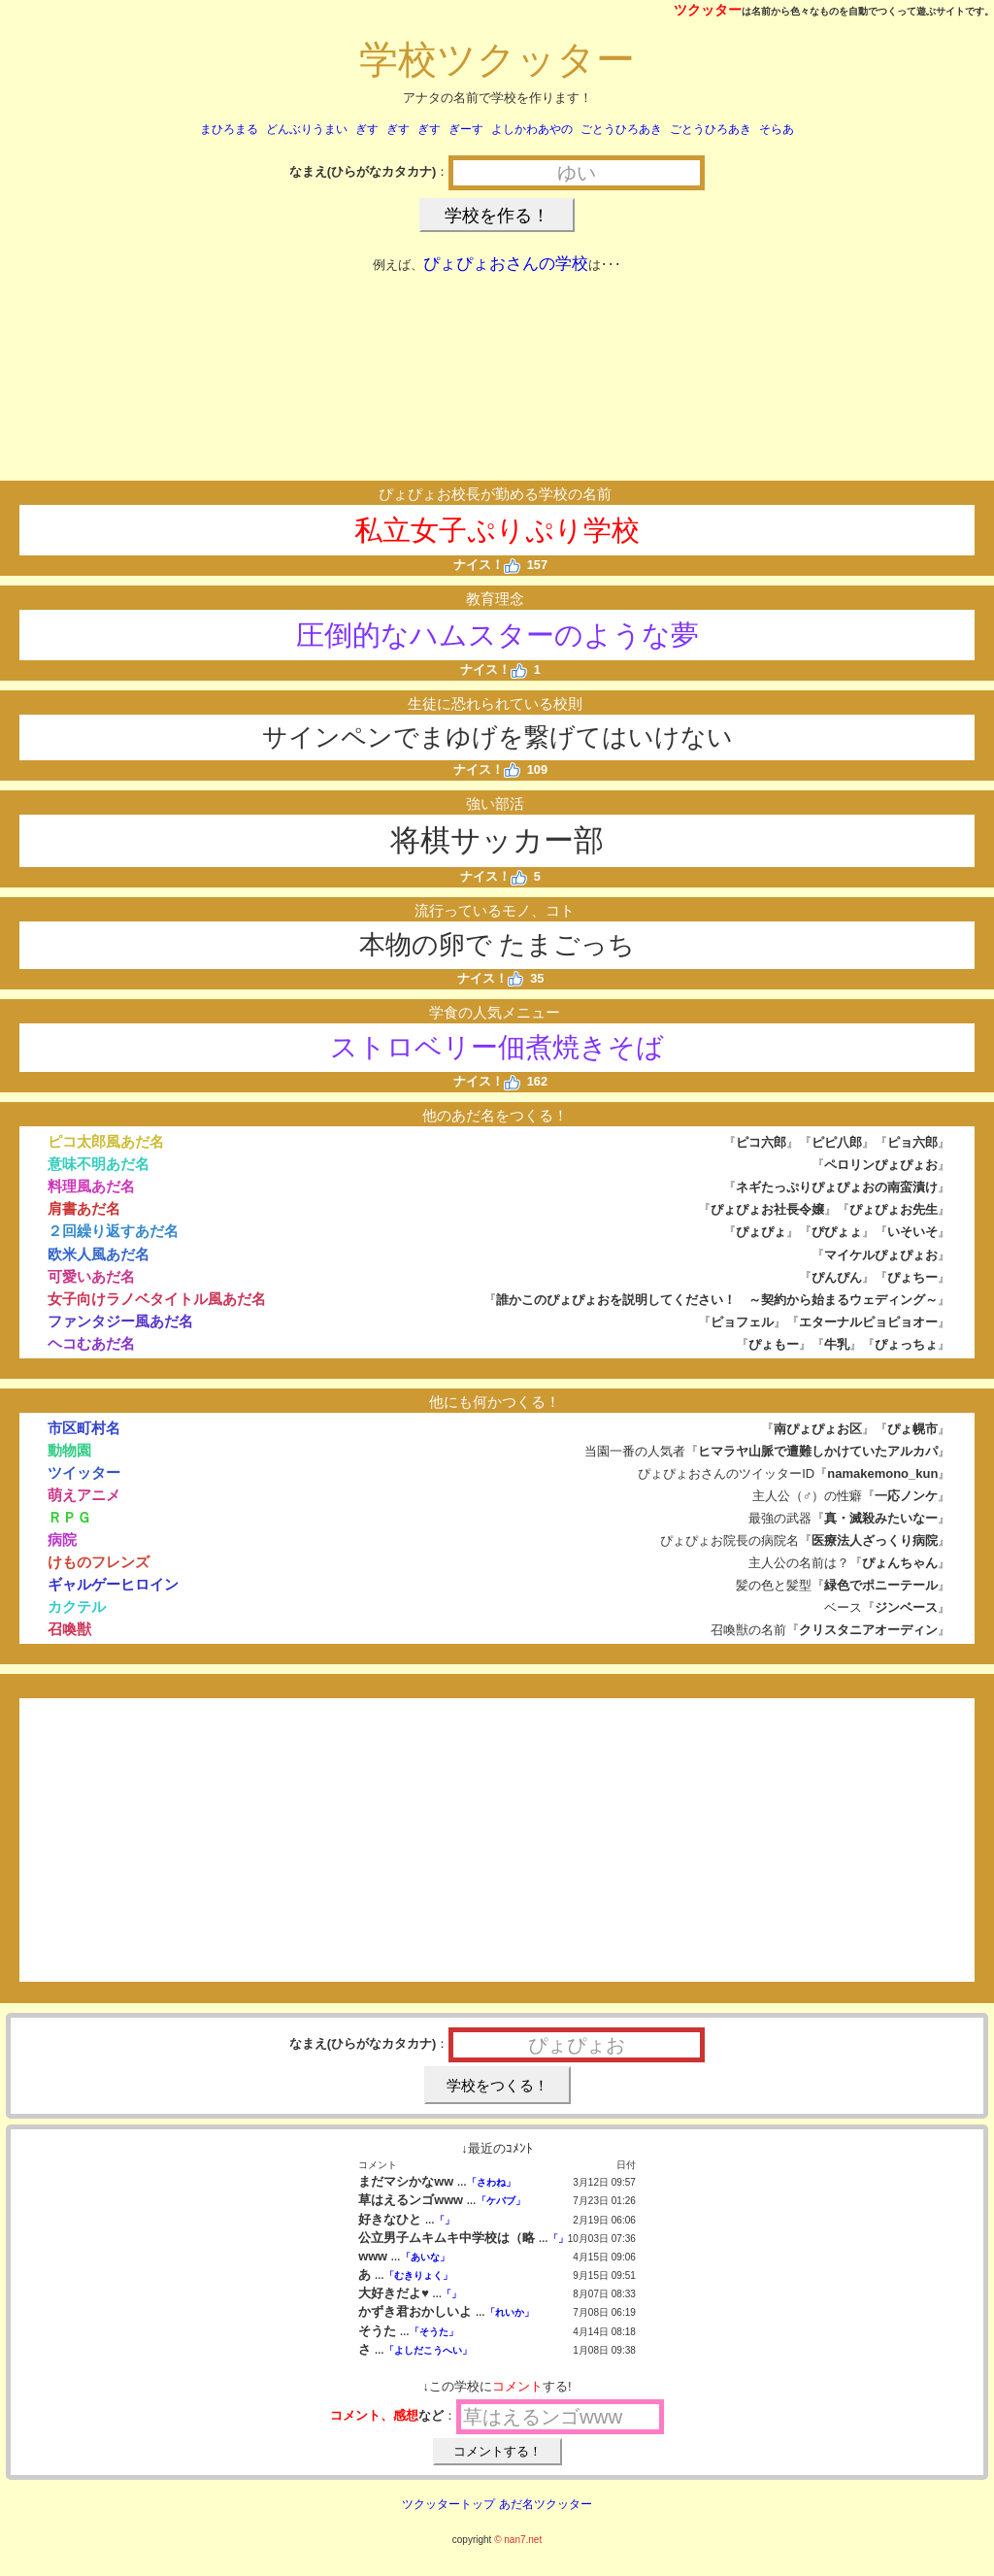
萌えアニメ (84, 1495)
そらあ (776, 129)
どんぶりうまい (307, 129)
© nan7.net (518, 2539)
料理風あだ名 (91, 1186)
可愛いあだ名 (91, 1276)
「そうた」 (434, 2331)
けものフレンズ (98, 1562)
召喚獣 (69, 1629)
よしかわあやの (532, 129)
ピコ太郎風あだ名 (106, 1141)
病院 (62, 1539)
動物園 (69, 1450)
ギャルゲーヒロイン (113, 1584)
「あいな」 (425, 2257)
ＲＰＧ (69, 1517)
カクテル (77, 1606)
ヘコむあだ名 (91, 1343)
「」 (444, 2220)
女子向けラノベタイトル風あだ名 (157, 1298)
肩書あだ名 (84, 1208)
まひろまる (229, 129)
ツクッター (708, 9)
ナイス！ (486, 564)
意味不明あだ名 (98, 1163)
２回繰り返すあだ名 (113, 1230)
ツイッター (84, 1472)
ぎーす (465, 129)
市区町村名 (84, 1428)
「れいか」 (509, 2312)
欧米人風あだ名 (98, 1254)
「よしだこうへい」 (428, 2350)
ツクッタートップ (448, 2504)
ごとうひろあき (621, 129)
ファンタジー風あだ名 (120, 1321)
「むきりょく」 (418, 2275)
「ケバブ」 (501, 2200)
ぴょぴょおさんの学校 (505, 263)
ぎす (367, 129)
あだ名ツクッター (545, 2504)
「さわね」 (491, 2182)
